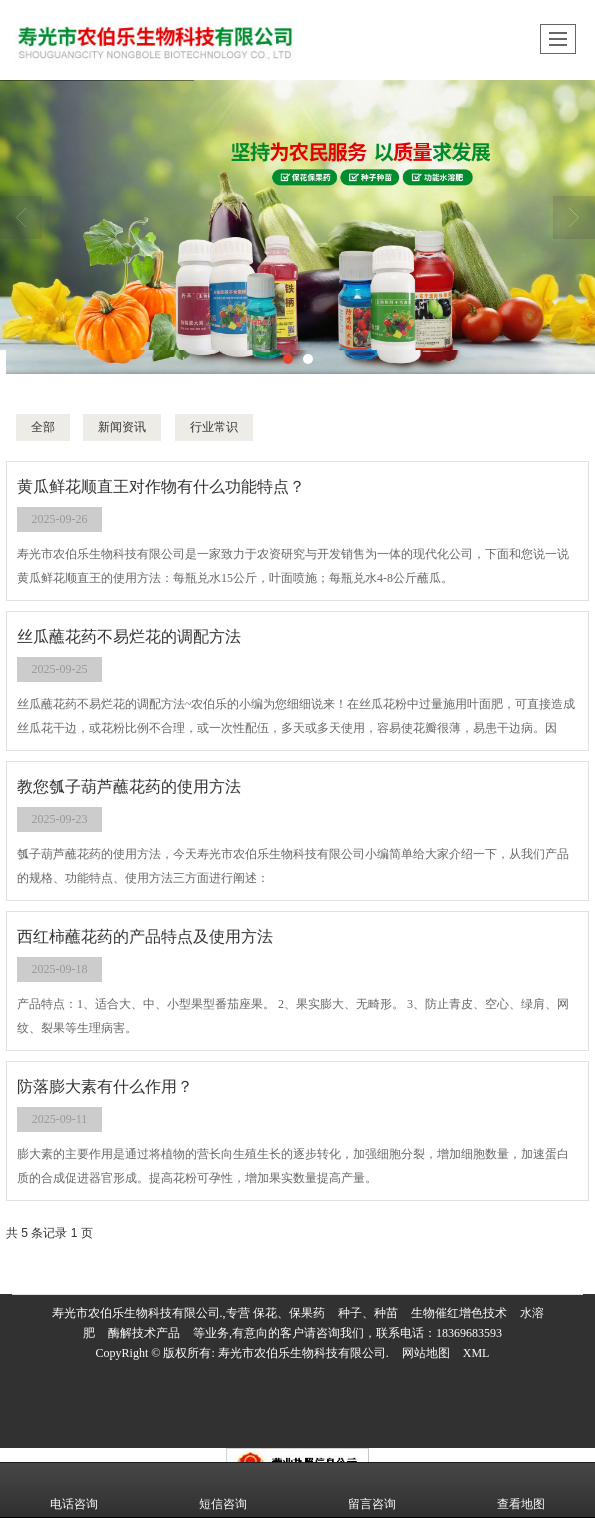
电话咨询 (74, 1490)
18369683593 (469, 1333)
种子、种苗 (368, 1313)
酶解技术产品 (144, 1333)
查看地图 (521, 1490)
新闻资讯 (122, 427)
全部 (43, 427)
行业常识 (214, 427)
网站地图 (426, 1353)
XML (476, 1353)
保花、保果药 (289, 1313)
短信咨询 (223, 1490)
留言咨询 (372, 1490)
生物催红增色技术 (459, 1313)
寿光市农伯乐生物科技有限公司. (303, 1353)
